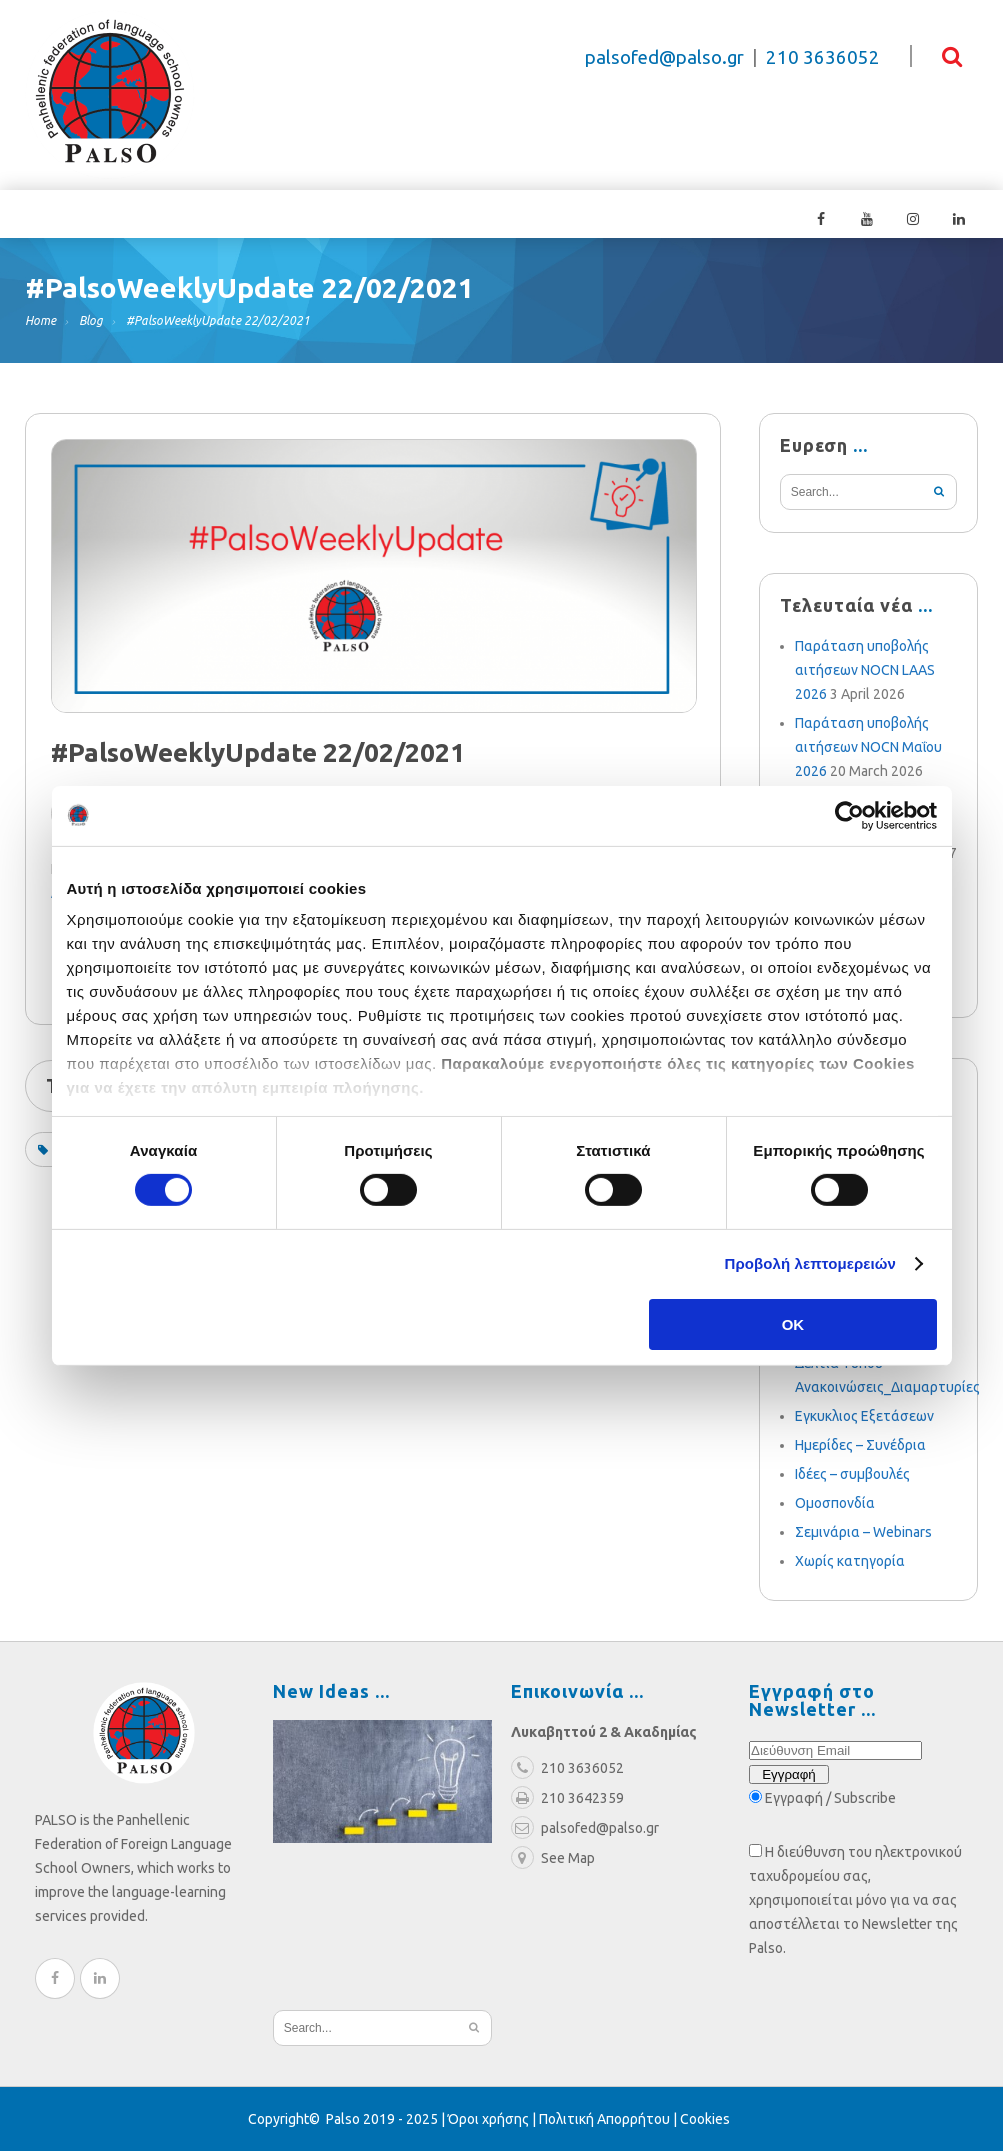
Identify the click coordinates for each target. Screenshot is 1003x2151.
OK (793, 1324)
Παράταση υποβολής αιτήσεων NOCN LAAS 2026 (865, 670)
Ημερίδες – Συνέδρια (860, 1445)
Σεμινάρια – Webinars (863, 1532)
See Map (553, 1858)
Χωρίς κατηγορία (850, 1561)
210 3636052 (823, 57)
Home (40, 320)
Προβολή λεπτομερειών (811, 1263)
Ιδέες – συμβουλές (852, 1474)
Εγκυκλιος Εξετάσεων (864, 1416)
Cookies (705, 2119)
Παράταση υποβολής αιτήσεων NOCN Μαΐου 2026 (868, 747)
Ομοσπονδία (835, 1503)
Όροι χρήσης (488, 2119)
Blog (91, 320)
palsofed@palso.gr (664, 57)
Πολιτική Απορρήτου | (609, 2119)
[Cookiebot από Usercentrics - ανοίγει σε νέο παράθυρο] (849, 815)
